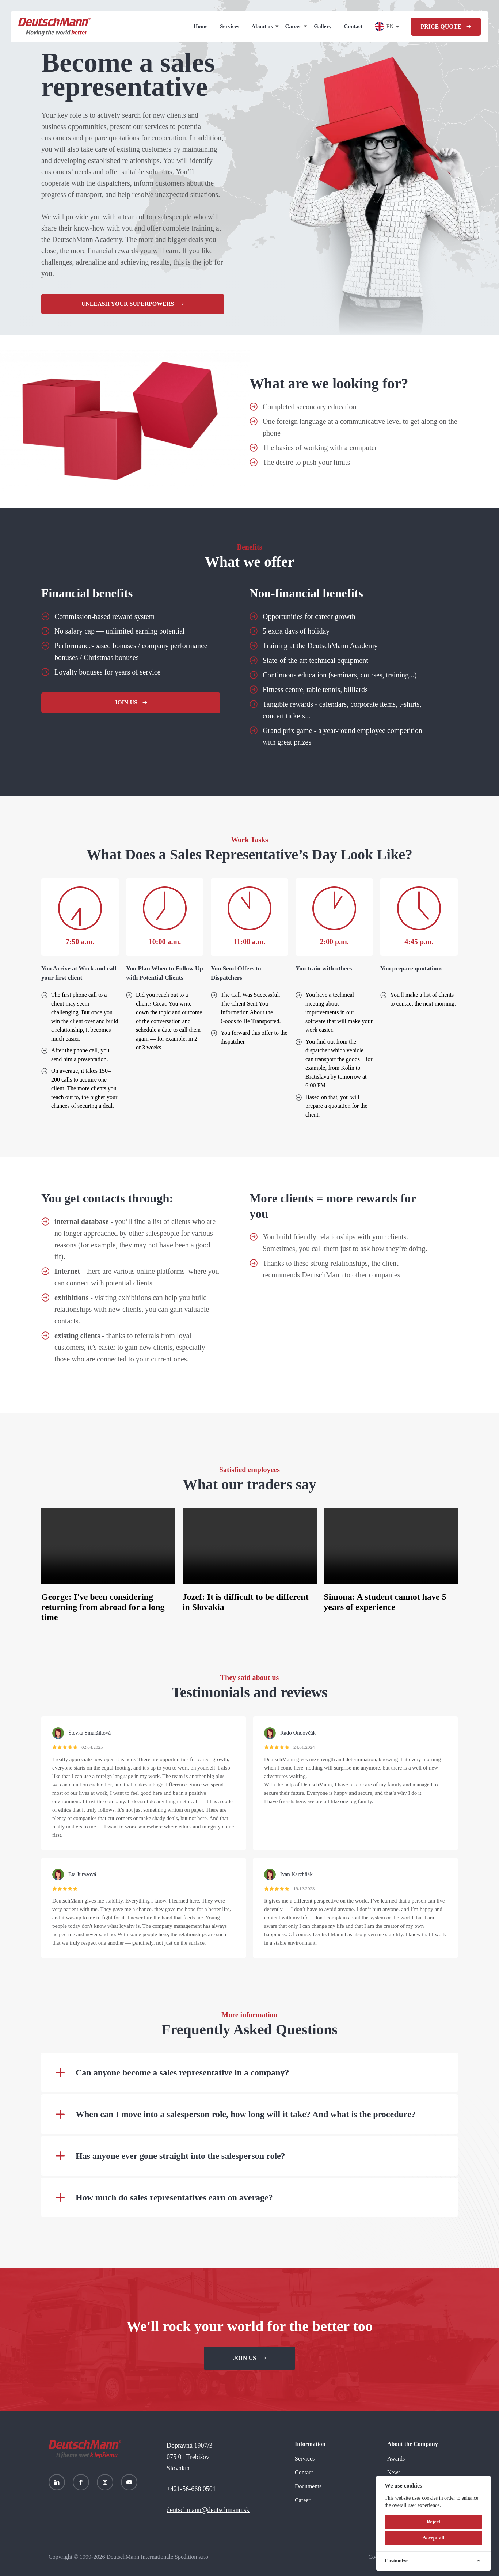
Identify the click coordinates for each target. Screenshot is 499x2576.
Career (293, 26)
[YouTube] (129, 2482)
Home (200, 26)
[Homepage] (54, 27)
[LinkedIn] (57, 2482)
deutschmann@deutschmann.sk (208, 2510)
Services (229, 26)
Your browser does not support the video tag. (108, 1546)
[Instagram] (105, 2482)
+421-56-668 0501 (191, 2489)
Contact (353, 26)
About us (262, 26)
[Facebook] (81, 2482)
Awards (396, 2458)
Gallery (322, 26)
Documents (308, 2486)
